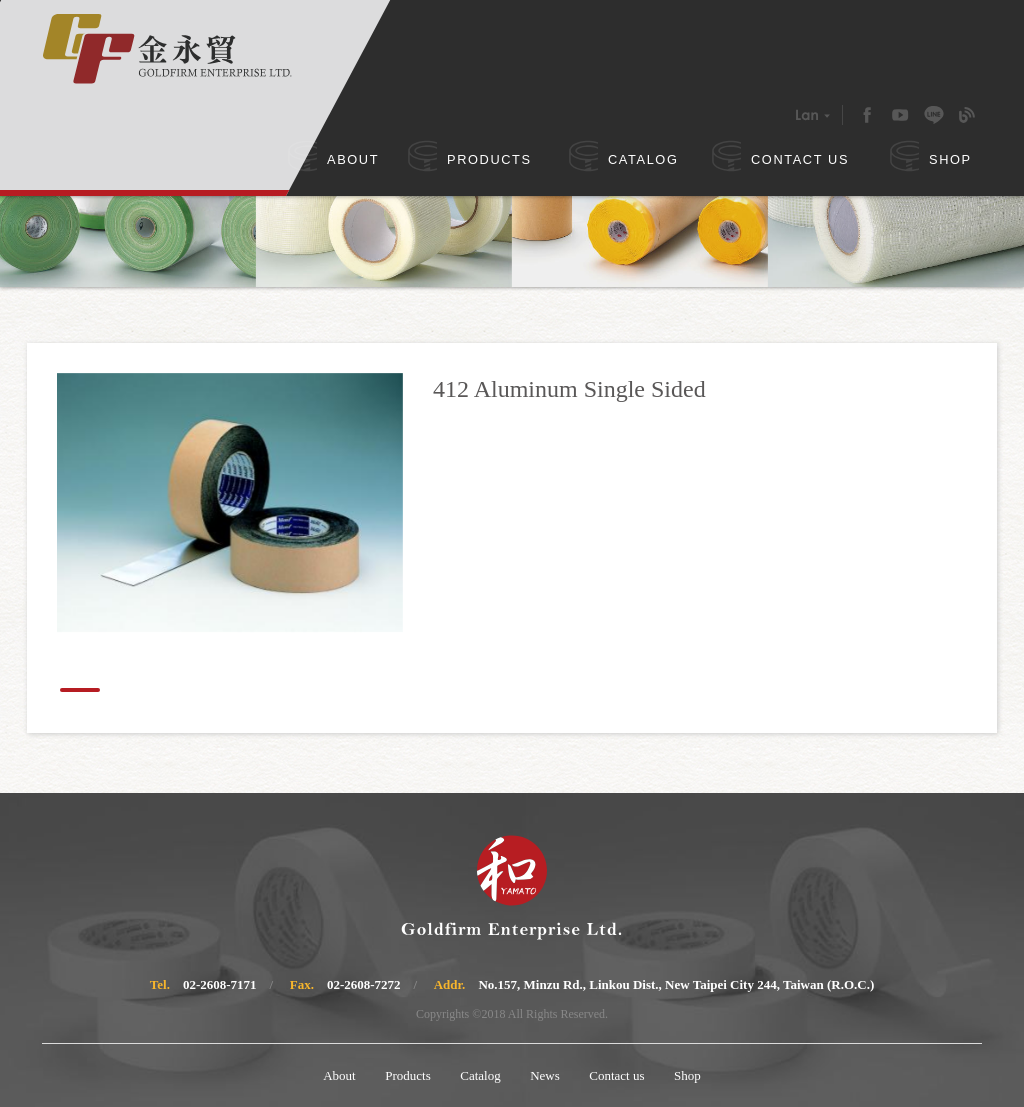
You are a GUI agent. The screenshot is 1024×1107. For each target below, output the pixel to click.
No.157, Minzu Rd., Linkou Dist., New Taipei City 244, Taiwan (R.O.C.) (676, 984)
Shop (687, 1075)
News (545, 1075)
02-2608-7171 (220, 984)
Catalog (480, 1075)
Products (408, 1075)
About (339, 1075)
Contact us (616, 1075)
